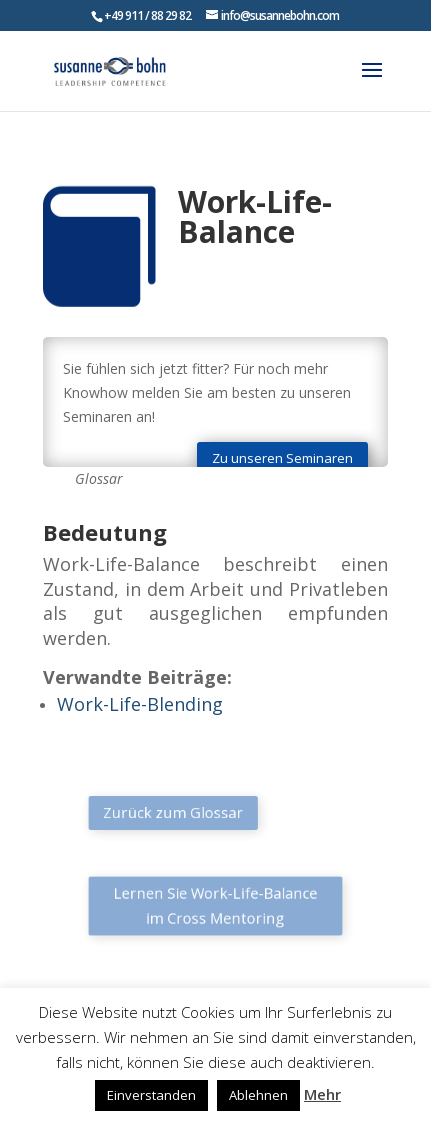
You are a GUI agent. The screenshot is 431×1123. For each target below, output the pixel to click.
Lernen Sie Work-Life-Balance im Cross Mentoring (215, 905)
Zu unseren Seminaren (282, 458)
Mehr (322, 1094)
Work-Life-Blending (140, 704)
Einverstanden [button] (151, 1095)
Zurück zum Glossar (180, 812)
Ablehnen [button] (258, 1095)
